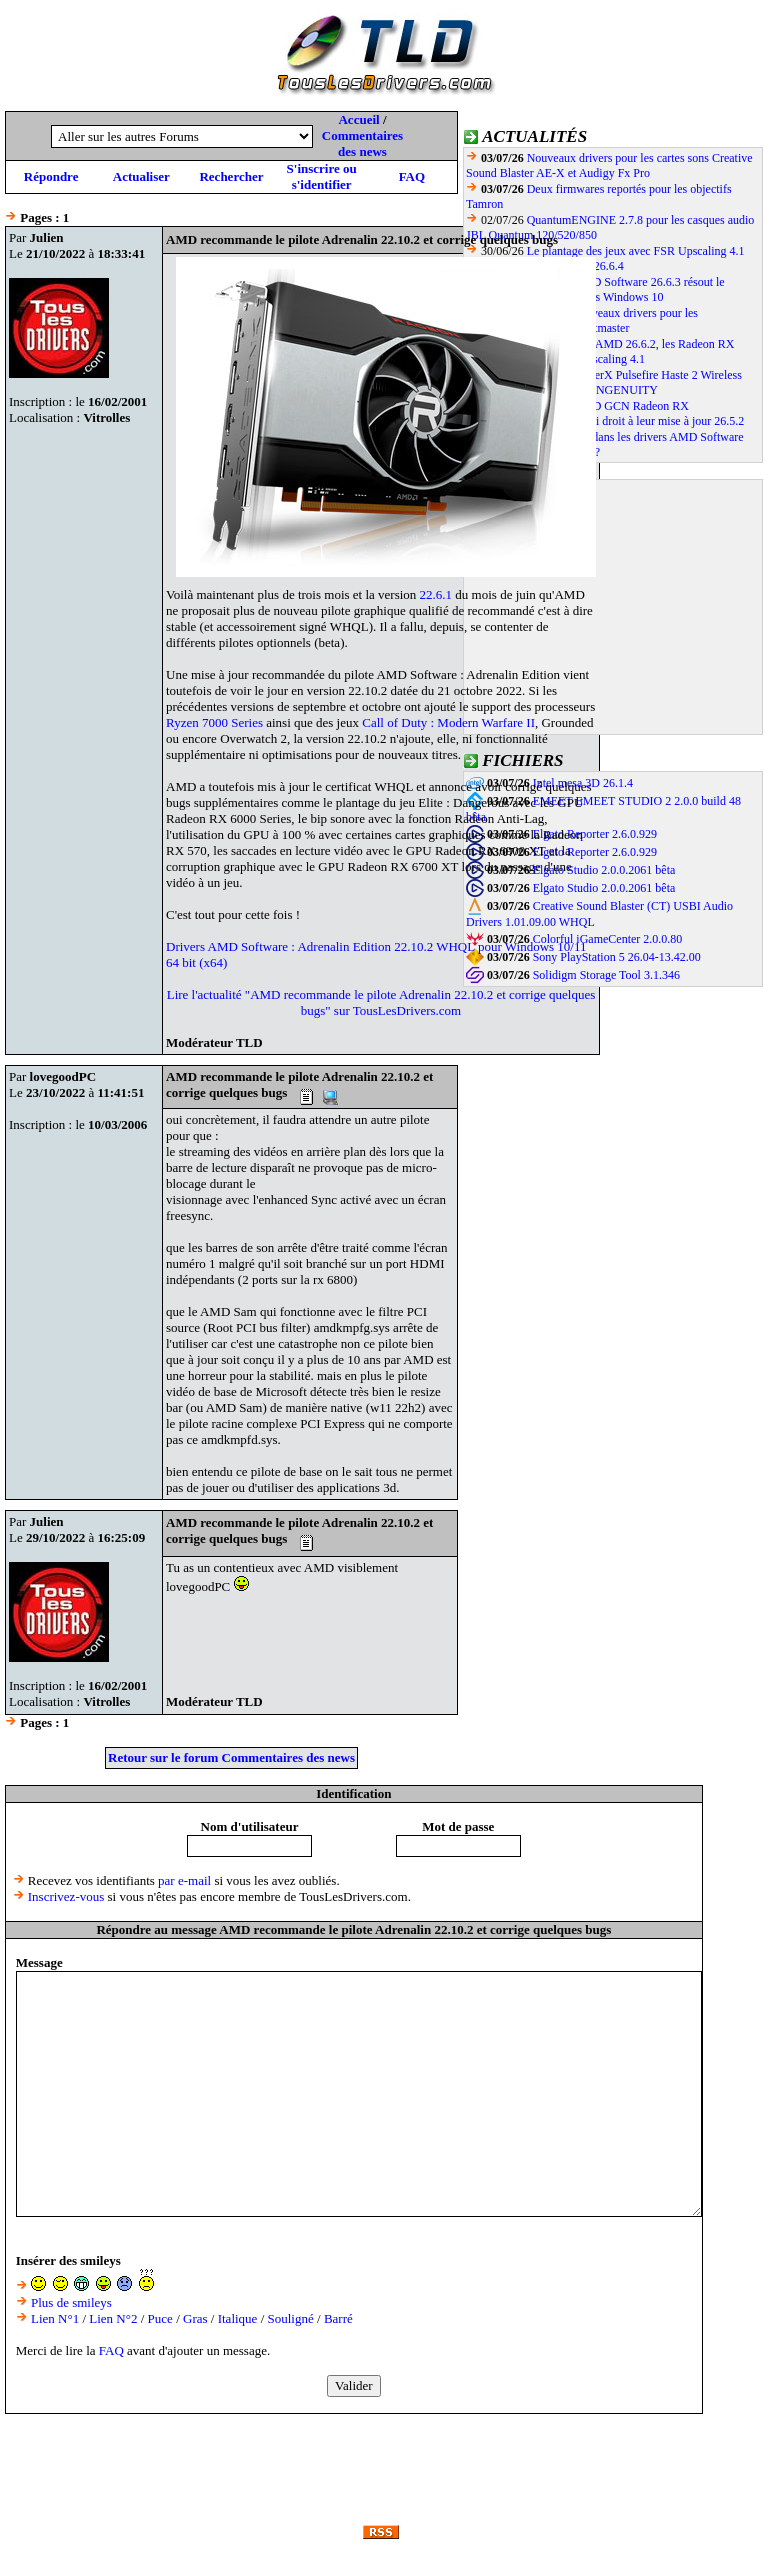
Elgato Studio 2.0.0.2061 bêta (604, 870)
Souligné (291, 2318)
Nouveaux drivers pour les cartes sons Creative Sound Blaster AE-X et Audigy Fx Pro (609, 165)
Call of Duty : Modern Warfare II (448, 722)
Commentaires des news (362, 143)
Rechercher (231, 176)
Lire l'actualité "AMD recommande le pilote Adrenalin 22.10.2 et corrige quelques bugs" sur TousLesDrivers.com (381, 1002)
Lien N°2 (113, 2318)
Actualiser (141, 176)
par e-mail (184, 1880)
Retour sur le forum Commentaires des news (231, 1757)
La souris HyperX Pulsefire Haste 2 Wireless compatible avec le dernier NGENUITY (604, 382)
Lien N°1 (55, 2318)
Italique (238, 2318)
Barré (338, 2318)
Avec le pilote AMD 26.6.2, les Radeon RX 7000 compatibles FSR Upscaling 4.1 (600, 351)
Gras (195, 2318)
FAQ (412, 176)
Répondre (51, 176)
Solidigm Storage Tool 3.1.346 (606, 975)
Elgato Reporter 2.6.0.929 (595, 834)
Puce (160, 2318)
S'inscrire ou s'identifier (322, 176)
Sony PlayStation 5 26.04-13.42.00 (617, 957)
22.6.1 (436, 594)
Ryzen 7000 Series (214, 722)
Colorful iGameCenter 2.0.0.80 (608, 939)
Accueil (358, 119)
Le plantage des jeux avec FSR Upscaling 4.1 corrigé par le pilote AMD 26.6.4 (605, 258)
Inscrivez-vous (66, 1896)
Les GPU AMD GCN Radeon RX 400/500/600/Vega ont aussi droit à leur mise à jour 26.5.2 (605, 413)
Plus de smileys (71, 2302)
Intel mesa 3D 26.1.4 (583, 783)
